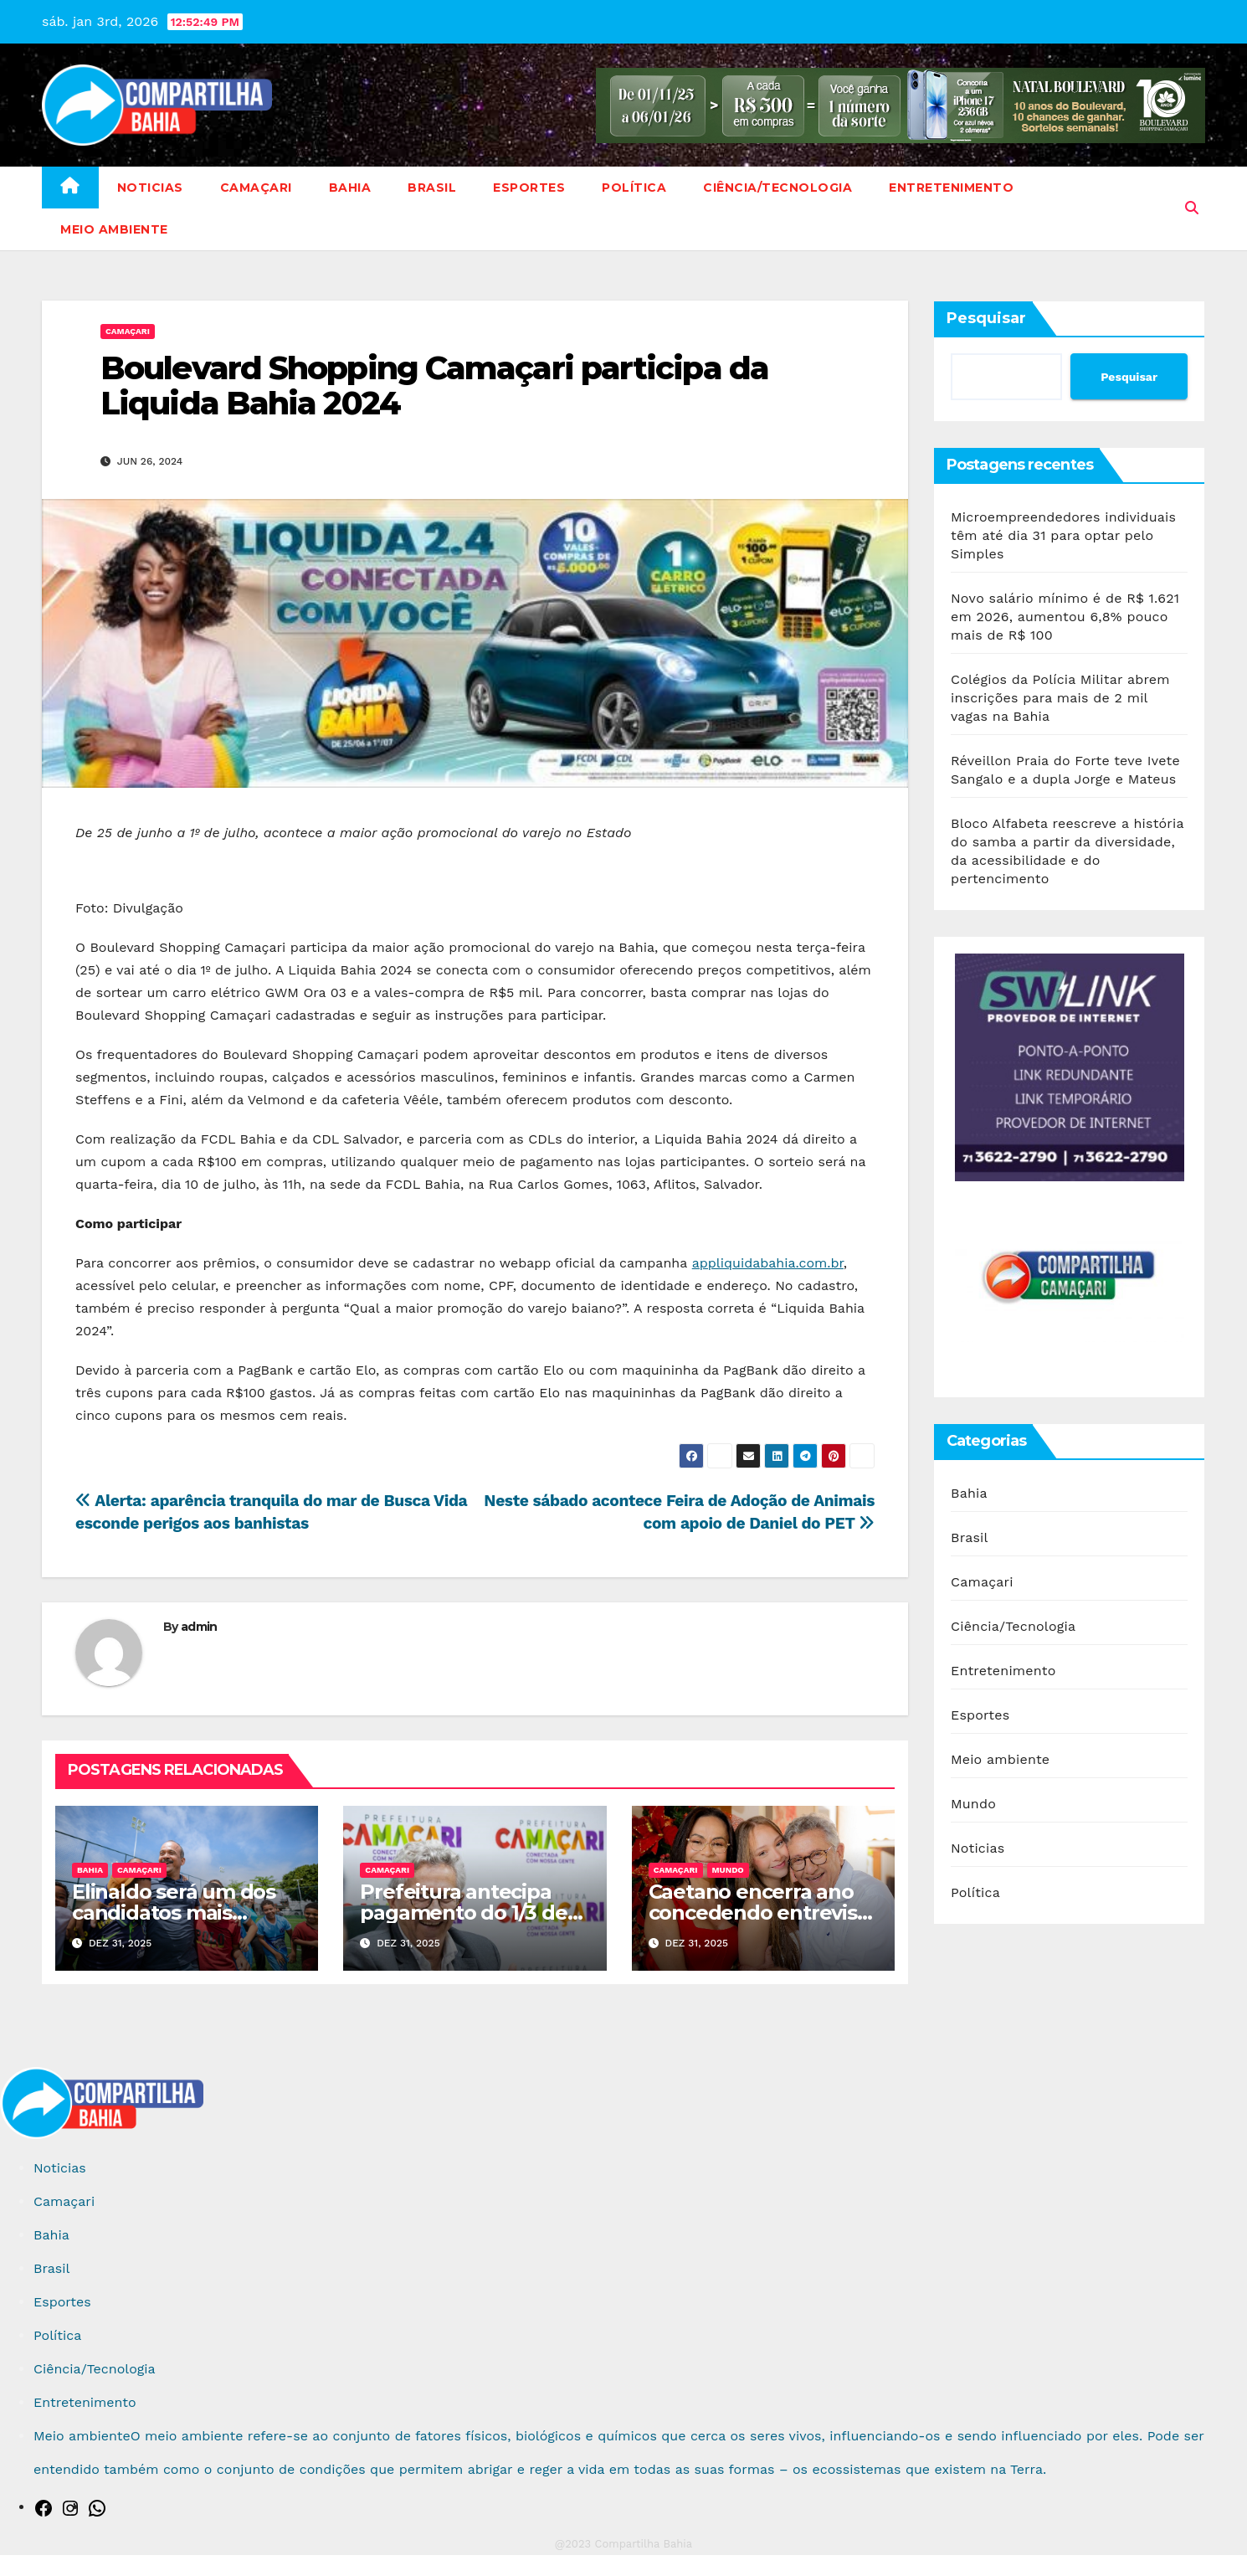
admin (199, 1626)
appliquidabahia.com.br (768, 1263)
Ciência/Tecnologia (777, 187)
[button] (1191, 208)
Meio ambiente (114, 229)
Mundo (728, 1869)
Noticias (150, 187)
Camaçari (256, 187)
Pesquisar (986, 318)
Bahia (350, 187)
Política (634, 187)
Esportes (529, 187)
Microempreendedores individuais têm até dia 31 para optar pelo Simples (1063, 535)
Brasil (432, 187)
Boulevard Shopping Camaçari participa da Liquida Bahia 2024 (434, 385)
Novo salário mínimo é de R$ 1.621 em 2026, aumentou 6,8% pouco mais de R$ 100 (1065, 616)
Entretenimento (951, 187)
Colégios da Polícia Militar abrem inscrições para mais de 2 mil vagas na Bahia (1060, 697)
